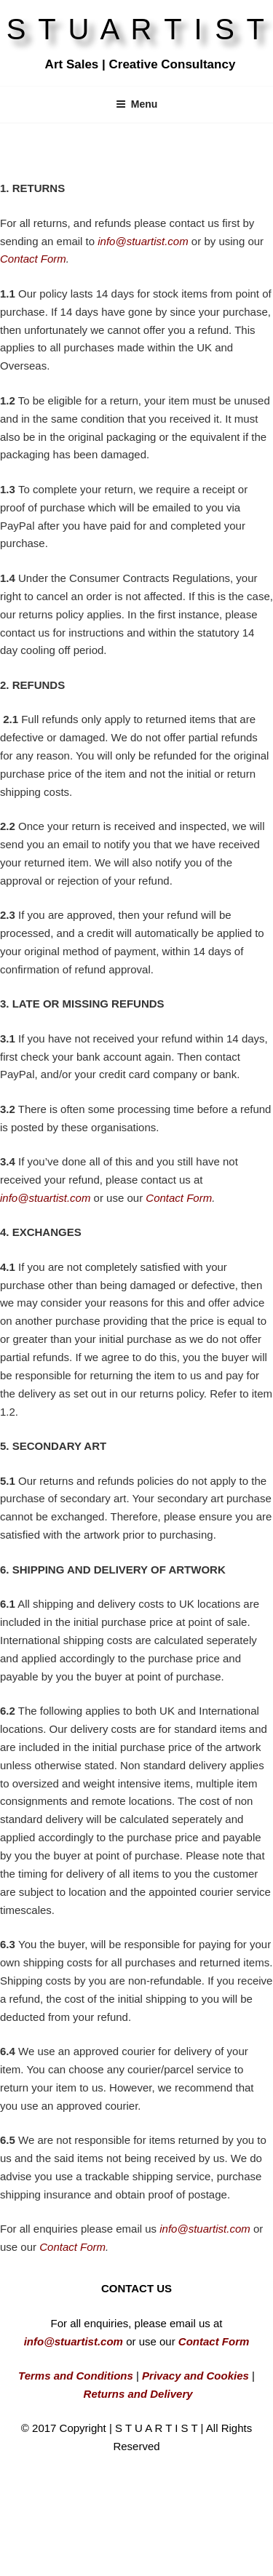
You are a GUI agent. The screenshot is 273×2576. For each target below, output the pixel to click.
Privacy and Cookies (194, 2375)
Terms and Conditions (75, 2375)
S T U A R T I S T (137, 29)
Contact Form (33, 258)
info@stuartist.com (45, 1198)
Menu (137, 104)
